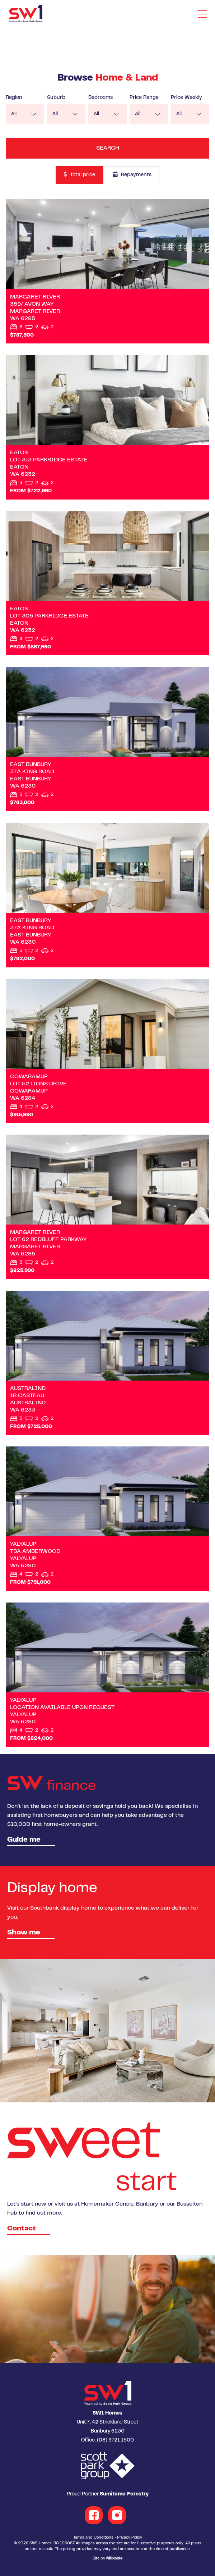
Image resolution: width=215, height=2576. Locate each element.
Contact (21, 2229)
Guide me (24, 1840)
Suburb (56, 97)
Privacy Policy (129, 2537)
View (107, 271)
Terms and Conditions (93, 2537)
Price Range (144, 97)
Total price (79, 174)
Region (14, 97)
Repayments (132, 174)
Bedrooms (100, 97)
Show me (23, 1933)
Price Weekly (186, 97)
